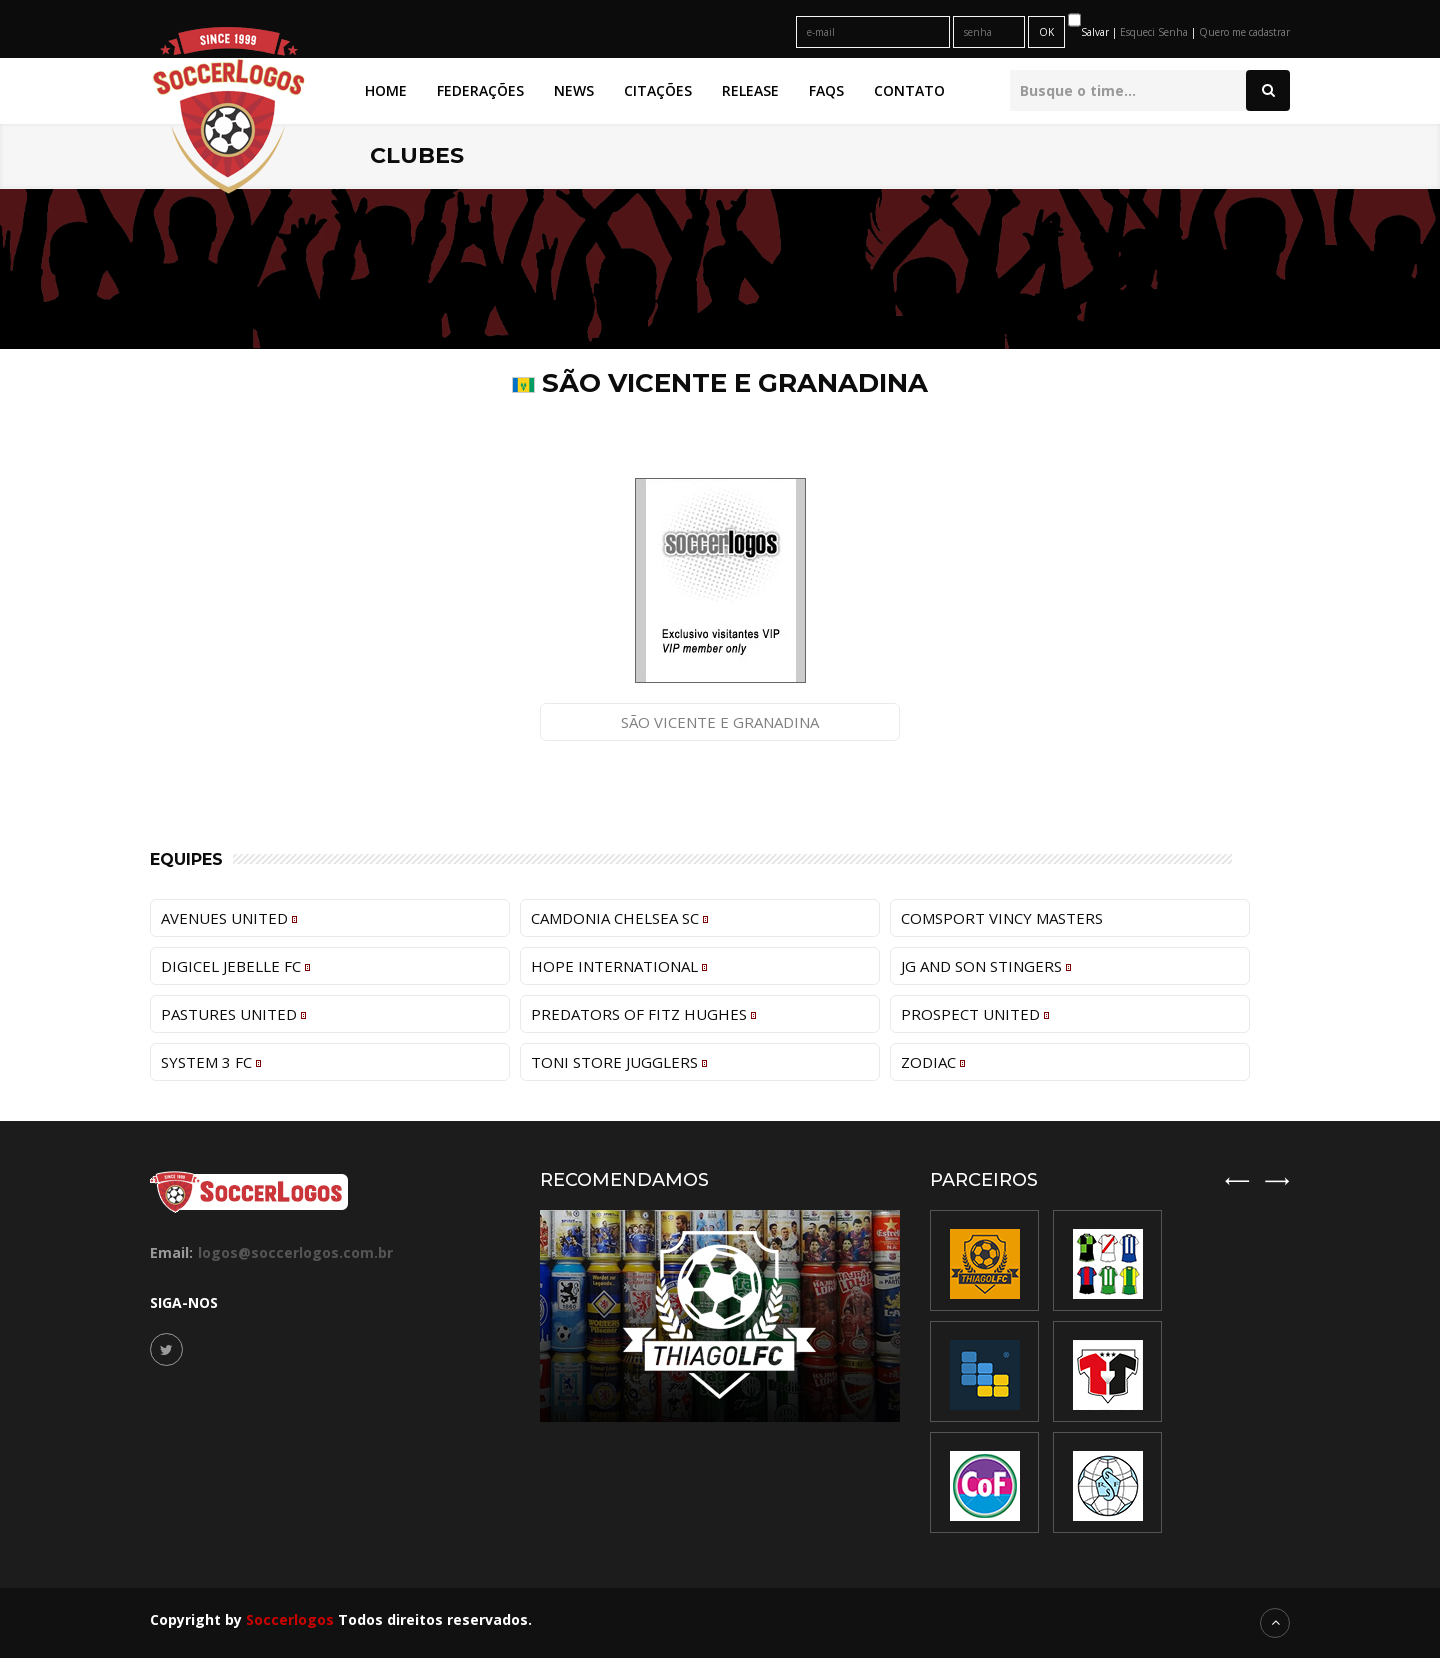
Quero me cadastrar (1244, 32)
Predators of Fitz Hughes (643, 1014)
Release (750, 90)
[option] (1107, 1371)
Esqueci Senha (1155, 32)
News (574, 90)
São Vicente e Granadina (720, 722)
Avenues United (229, 918)
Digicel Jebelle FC (235, 966)
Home (386, 90)
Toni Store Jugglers (619, 1062)
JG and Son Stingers (986, 966)
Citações (658, 90)
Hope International (619, 966)
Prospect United (975, 1014)
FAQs (826, 90)
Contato (909, 90)
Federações (480, 90)
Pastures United (233, 1014)
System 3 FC (211, 1062)
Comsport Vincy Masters (1002, 918)
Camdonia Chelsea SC (619, 918)
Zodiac (933, 1062)
